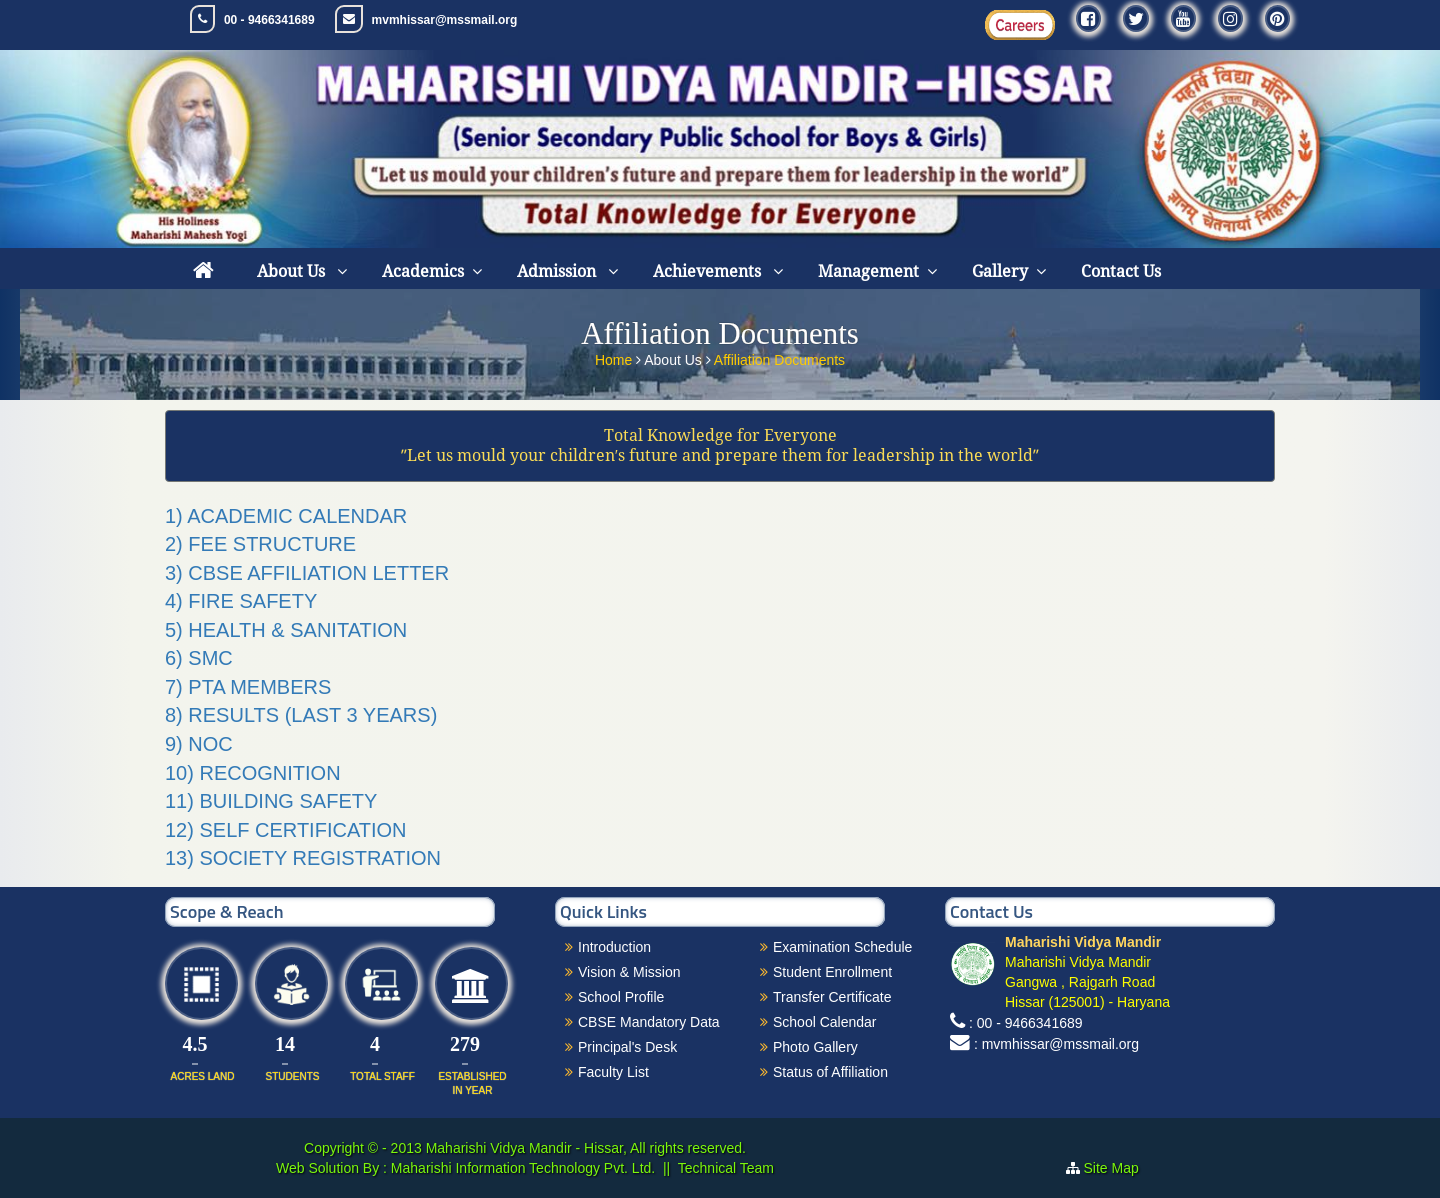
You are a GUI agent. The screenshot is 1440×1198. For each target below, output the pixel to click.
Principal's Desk (627, 1047)
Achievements (709, 271)
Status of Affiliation (830, 1072)
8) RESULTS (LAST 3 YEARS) (301, 715)
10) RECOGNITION (253, 773)
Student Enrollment (832, 972)
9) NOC (199, 744)
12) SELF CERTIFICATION (286, 830)
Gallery (1000, 271)
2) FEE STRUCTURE (260, 544)
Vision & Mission (629, 972)
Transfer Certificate (832, 997)
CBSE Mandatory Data (649, 1022)
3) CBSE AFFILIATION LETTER (307, 573)
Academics (423, 271)
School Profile (621, 997)
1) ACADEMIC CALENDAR (286, 516)
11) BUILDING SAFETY (271, 801)
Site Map (1119, 1168)
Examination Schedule (842, 947)
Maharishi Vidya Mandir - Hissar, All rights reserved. (586, 1148)
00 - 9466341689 (269, 20)
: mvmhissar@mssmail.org (1056, 1044)
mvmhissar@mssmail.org (445, 20)
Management (868, 271)
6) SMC (199, 658)
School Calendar (825, 1022)
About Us (293, 271)
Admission (558, 271)
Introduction (614, 947)
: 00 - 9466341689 (1026, 1023)
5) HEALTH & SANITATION (286, 630)
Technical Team (726, 1168)
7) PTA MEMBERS (248, 687)
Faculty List (613, 1072)
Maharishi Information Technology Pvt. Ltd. (521, 1168)
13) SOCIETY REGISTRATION (303, 858)
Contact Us (1121, 271)
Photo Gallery (815, 1047)
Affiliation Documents (779, 354)
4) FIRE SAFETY (241, 601)
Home (615, 354)
